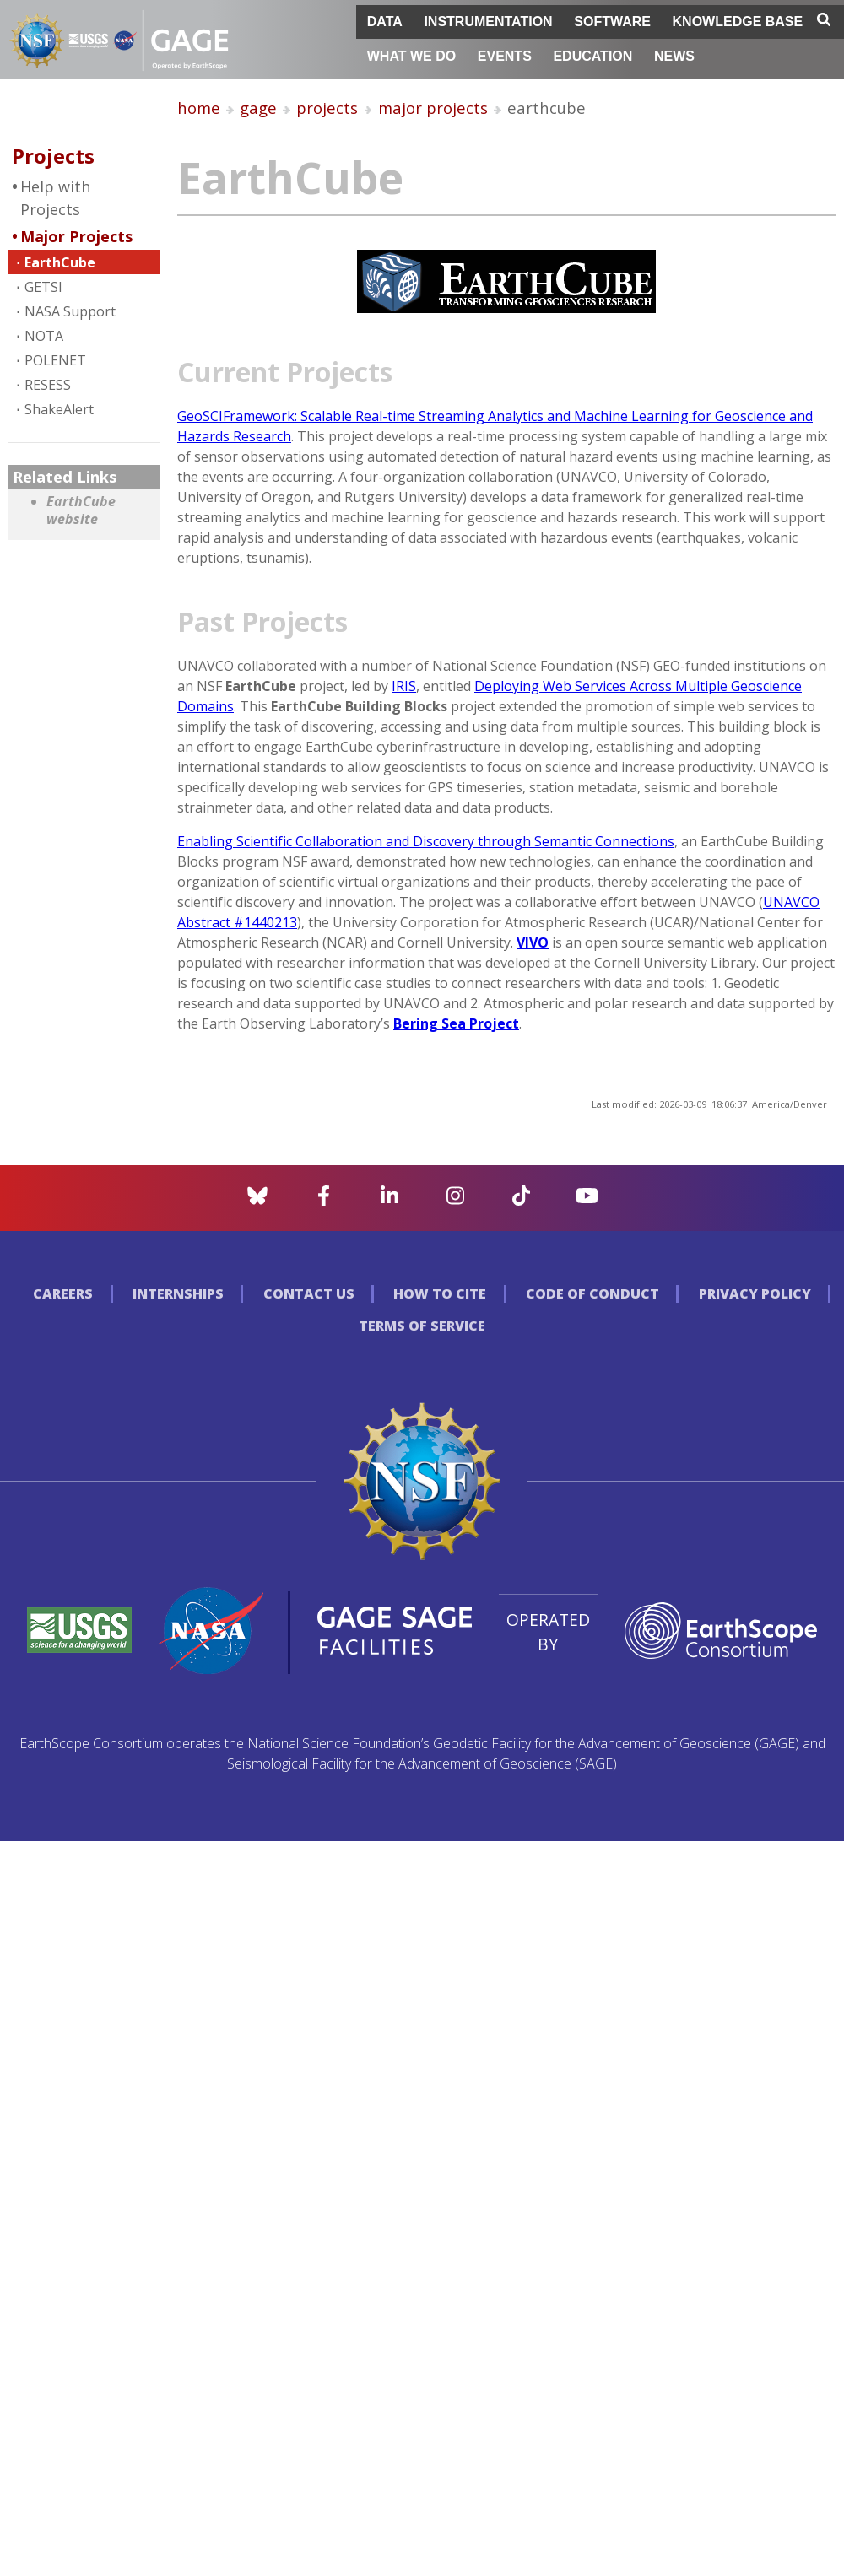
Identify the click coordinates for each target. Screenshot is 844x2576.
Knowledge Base (738, 21)
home (198, 107)
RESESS (47, 384)
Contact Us (308, 1293)
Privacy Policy (755, 1293)
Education (592, 56)
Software (612, 21)
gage (258, 107)
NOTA (43, 336)
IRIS (404, 686)
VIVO (533, 942)
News (674, 56)
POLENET (55, 360)
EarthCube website (81, 511)
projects (327, 107)
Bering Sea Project (456, 1023)
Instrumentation (488, 21)
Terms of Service (422, 1325)
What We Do (411, 56)
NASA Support (70, 311)
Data (385, 21)
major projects (433, 107)
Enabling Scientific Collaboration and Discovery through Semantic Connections (425, 841)
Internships (178, 1293)
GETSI (43, 287)
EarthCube (59, 262)
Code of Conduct (592, 1293)
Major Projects (76, 236)
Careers (63, 1293)
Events (505, 56)
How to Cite (439, 1293)
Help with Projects (55, 197)
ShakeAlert (59, 409)
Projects (53, 156)
